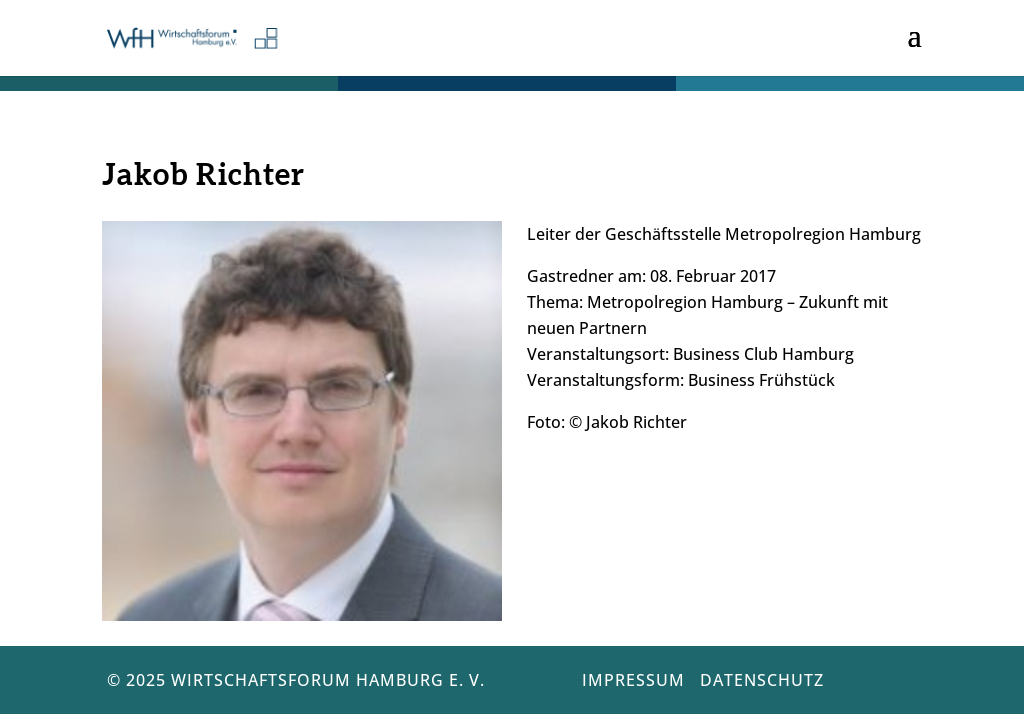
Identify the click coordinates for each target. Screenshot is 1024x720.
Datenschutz (762, 680)
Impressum (633, 680)
